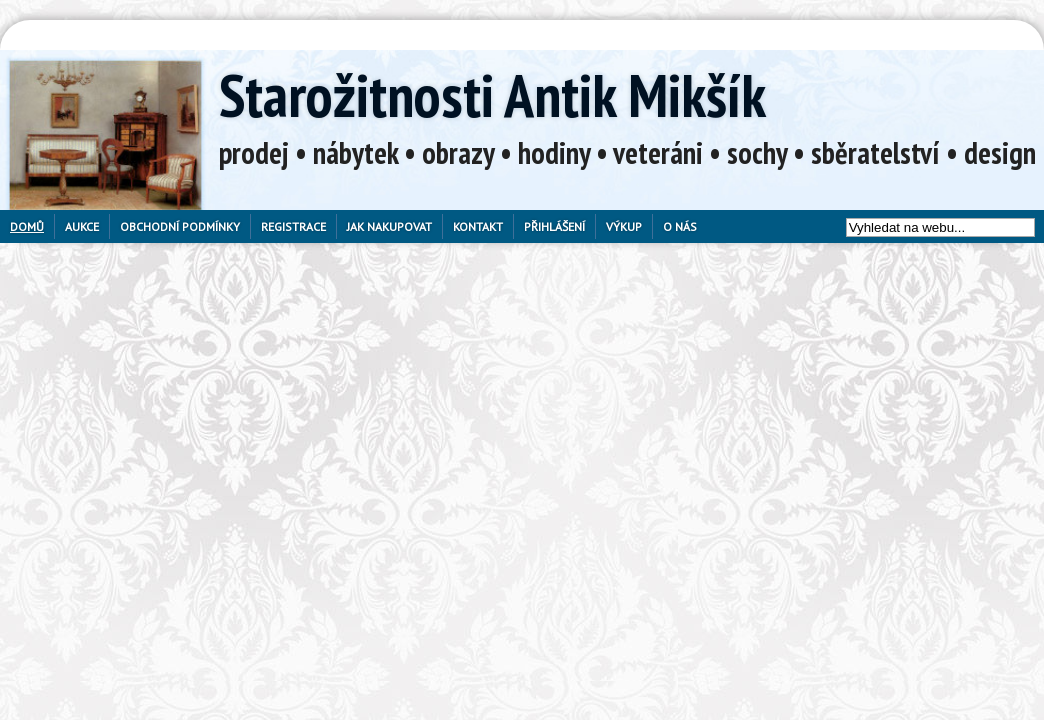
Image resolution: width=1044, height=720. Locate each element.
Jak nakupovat (389, 226)
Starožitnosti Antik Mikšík (492, 95)
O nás (680, 226)
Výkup (624, 226)
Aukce (82, 226)
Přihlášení (554, 226)
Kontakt (478, 226)
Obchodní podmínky (180, 226)
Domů (27, 226)
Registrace (293, 226)
